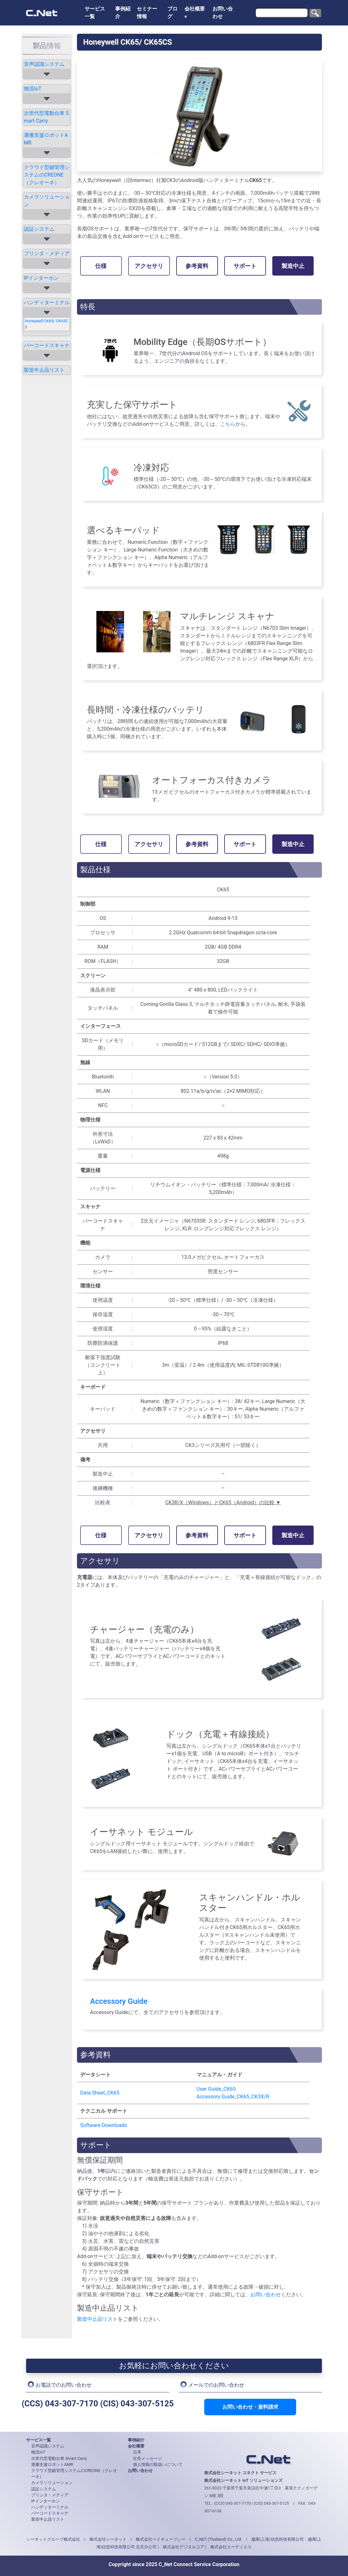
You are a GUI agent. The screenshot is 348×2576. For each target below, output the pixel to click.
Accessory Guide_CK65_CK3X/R (233, 2097)
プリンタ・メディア (47, 253)
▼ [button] (186, 16)
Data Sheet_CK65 (99, 2093)
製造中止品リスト (44, 370)
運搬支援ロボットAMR (46, 139)
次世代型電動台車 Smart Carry (46, 117)
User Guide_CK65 (216, 2089)
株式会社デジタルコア (183, 2546)
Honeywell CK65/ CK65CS (46, 324)
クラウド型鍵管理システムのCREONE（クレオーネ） (47, 175)
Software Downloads (103, 2125)
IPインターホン (41, 278)
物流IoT (32, 89)
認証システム (39, 229)
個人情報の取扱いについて (158, 2464)
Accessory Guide (119, 2001)
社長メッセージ (147, 2458)
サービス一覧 (95, 12)
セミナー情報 (147, 12)
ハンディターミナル (47, 302)
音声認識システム (44, 64)
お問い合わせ (222, 12)
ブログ (172, 12)
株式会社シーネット (108, 2539)
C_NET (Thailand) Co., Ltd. (218, 2539)
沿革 (137, 2452)
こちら (227, 424)
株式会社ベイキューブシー (160, 2539)
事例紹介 (122, 12)
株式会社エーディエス (231, 2546)
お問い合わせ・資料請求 (250, 2407)
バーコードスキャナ (47, 345)
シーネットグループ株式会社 (53, 2539)
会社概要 (194, 9)
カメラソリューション (47, 200)
